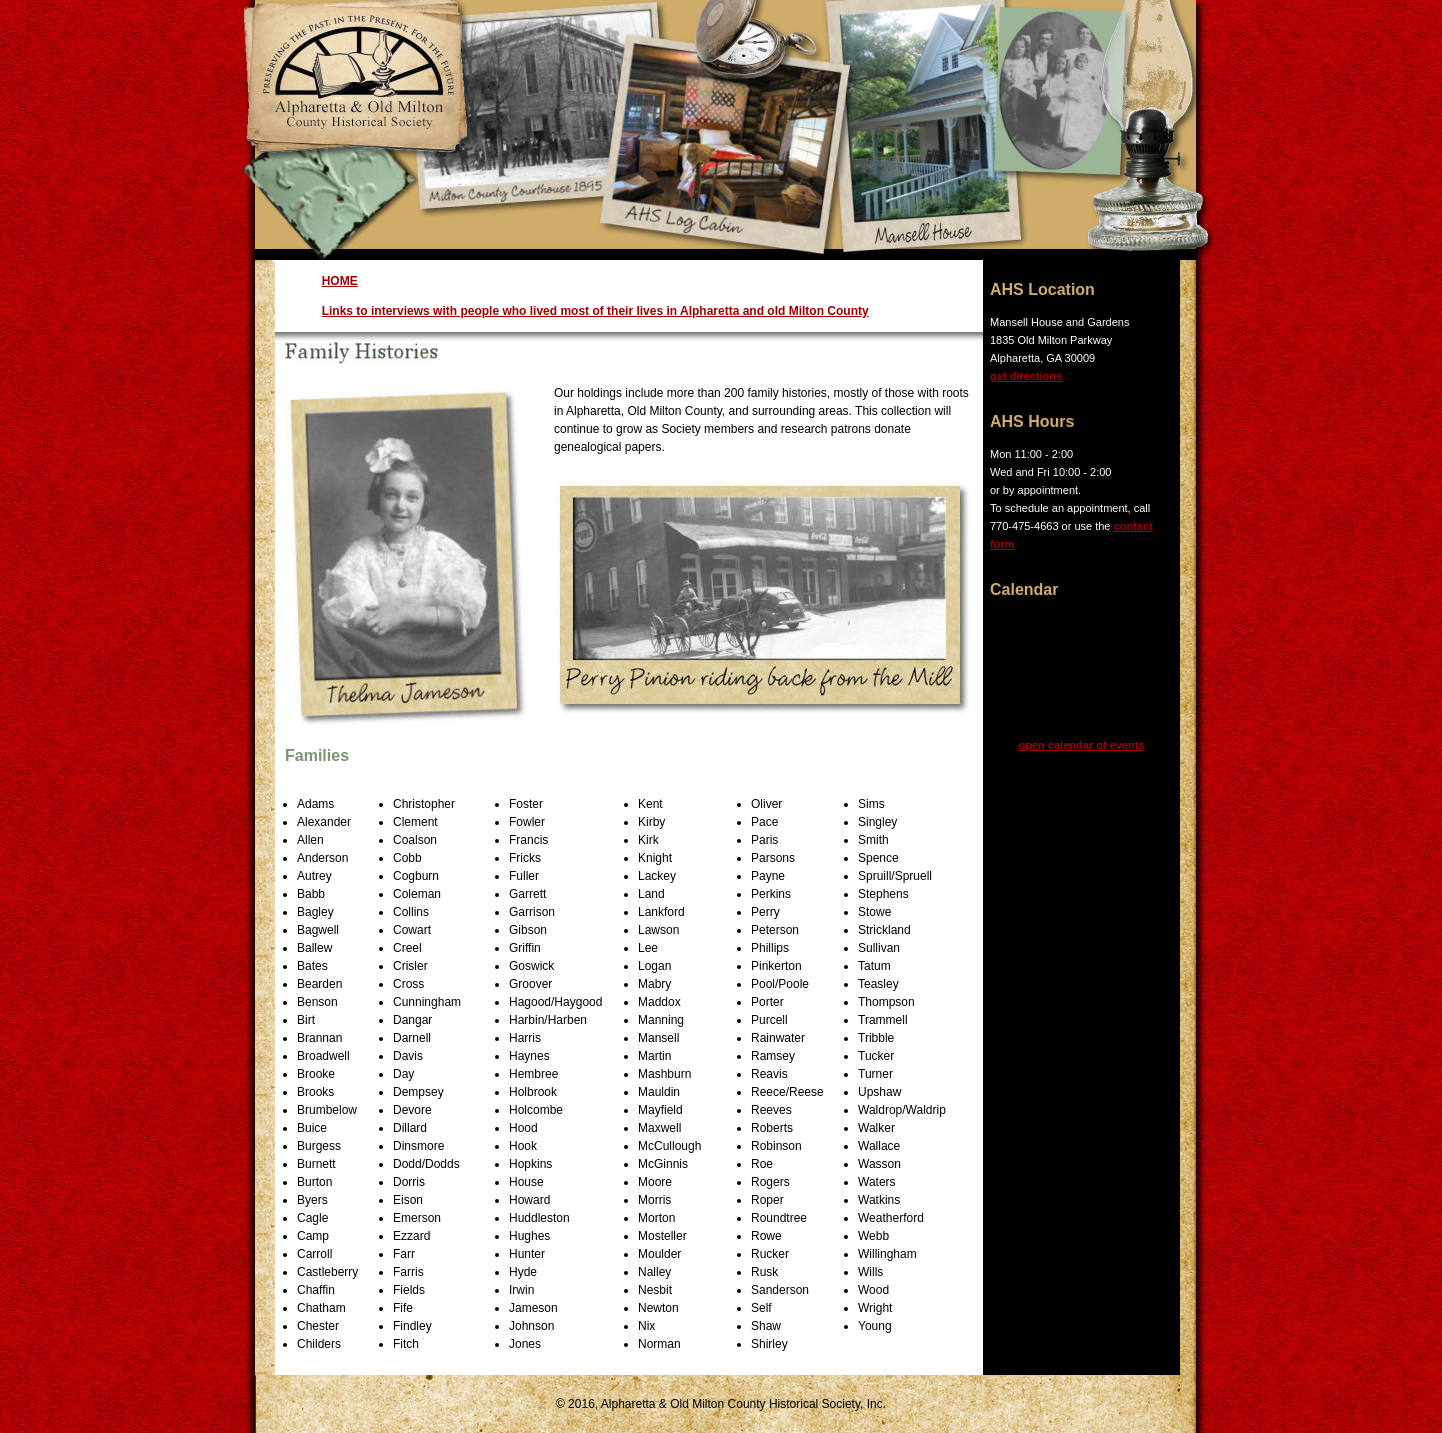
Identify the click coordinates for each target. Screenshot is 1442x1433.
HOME (340, 281)
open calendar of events (1082, 745)
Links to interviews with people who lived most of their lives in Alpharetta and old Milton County (595, 311)
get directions (1026, 376)
